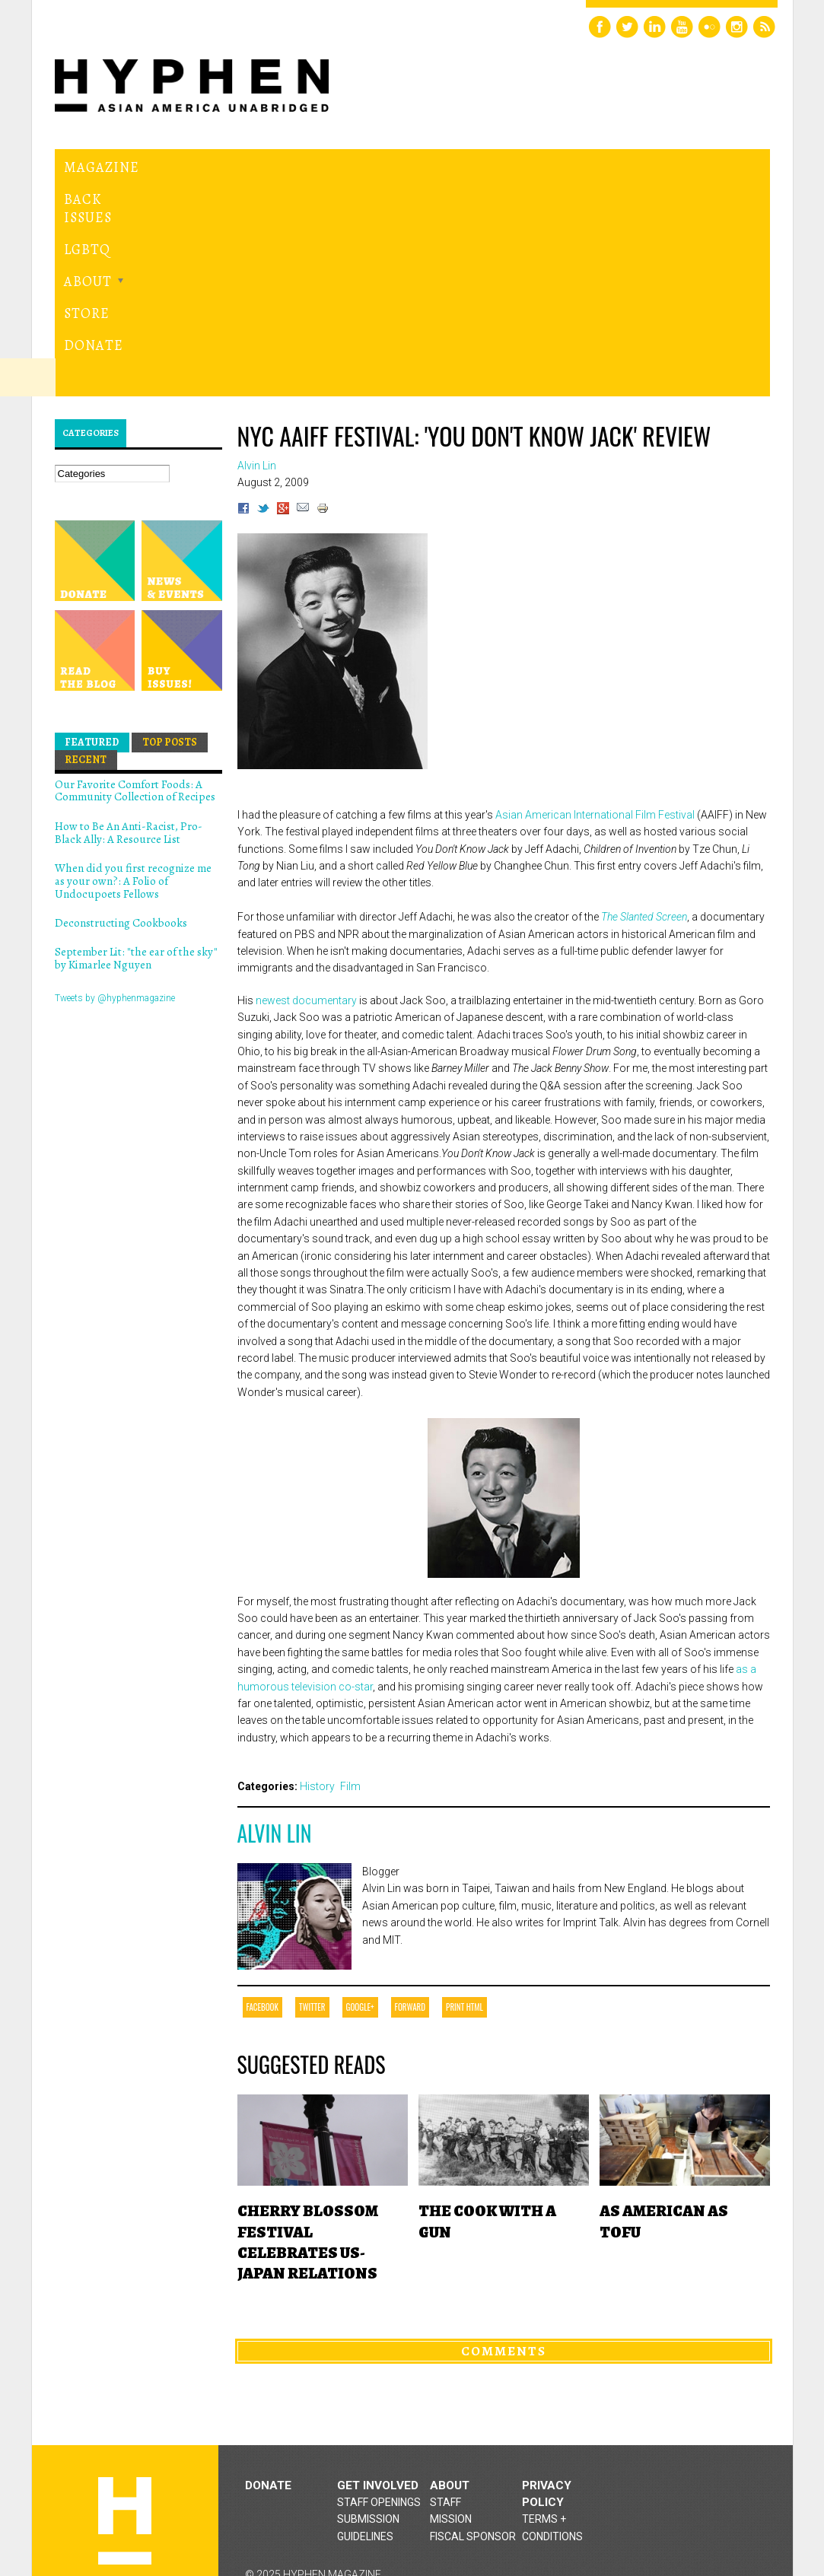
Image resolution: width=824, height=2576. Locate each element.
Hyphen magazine (124, 2343)
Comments (503, 2173)
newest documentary (307, 822)
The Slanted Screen (644, 739)
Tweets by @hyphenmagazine (115, 820)
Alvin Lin (274, 1655)
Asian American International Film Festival (596, 637)
